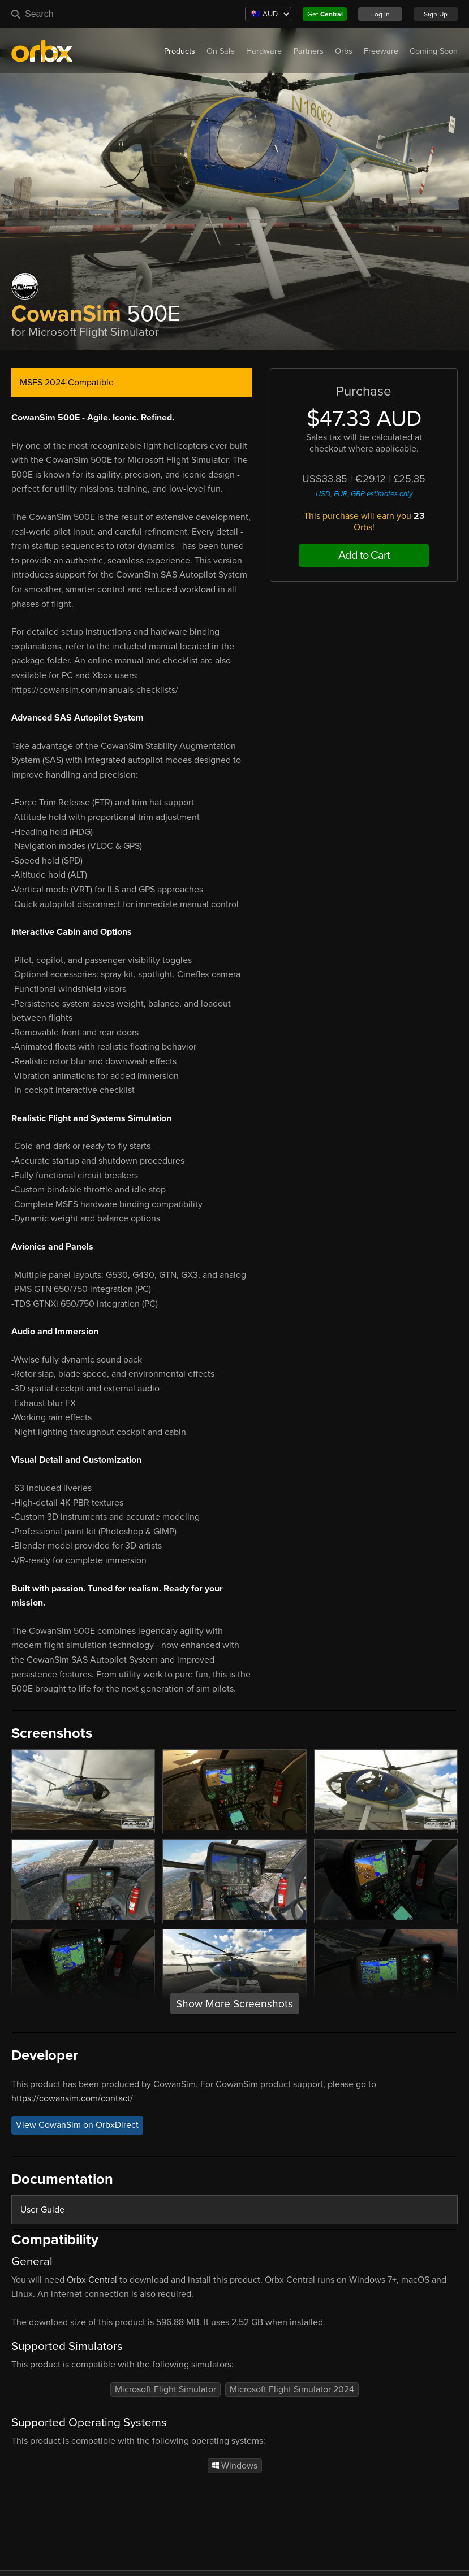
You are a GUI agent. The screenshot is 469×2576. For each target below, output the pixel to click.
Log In (380, 14)
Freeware (381, 51)
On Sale (220, 51)
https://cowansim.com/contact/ (72, 2098)
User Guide (42, 2209)
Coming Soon (434, 51)
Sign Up (436, 14)
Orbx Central (92, 2280)
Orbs (343, 51)
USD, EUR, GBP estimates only (364, 493)
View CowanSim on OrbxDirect (77, 2125)
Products (179, 51)
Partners (309, 51)
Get (325, 14)
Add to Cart (364, 555)
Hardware (264, 51)
